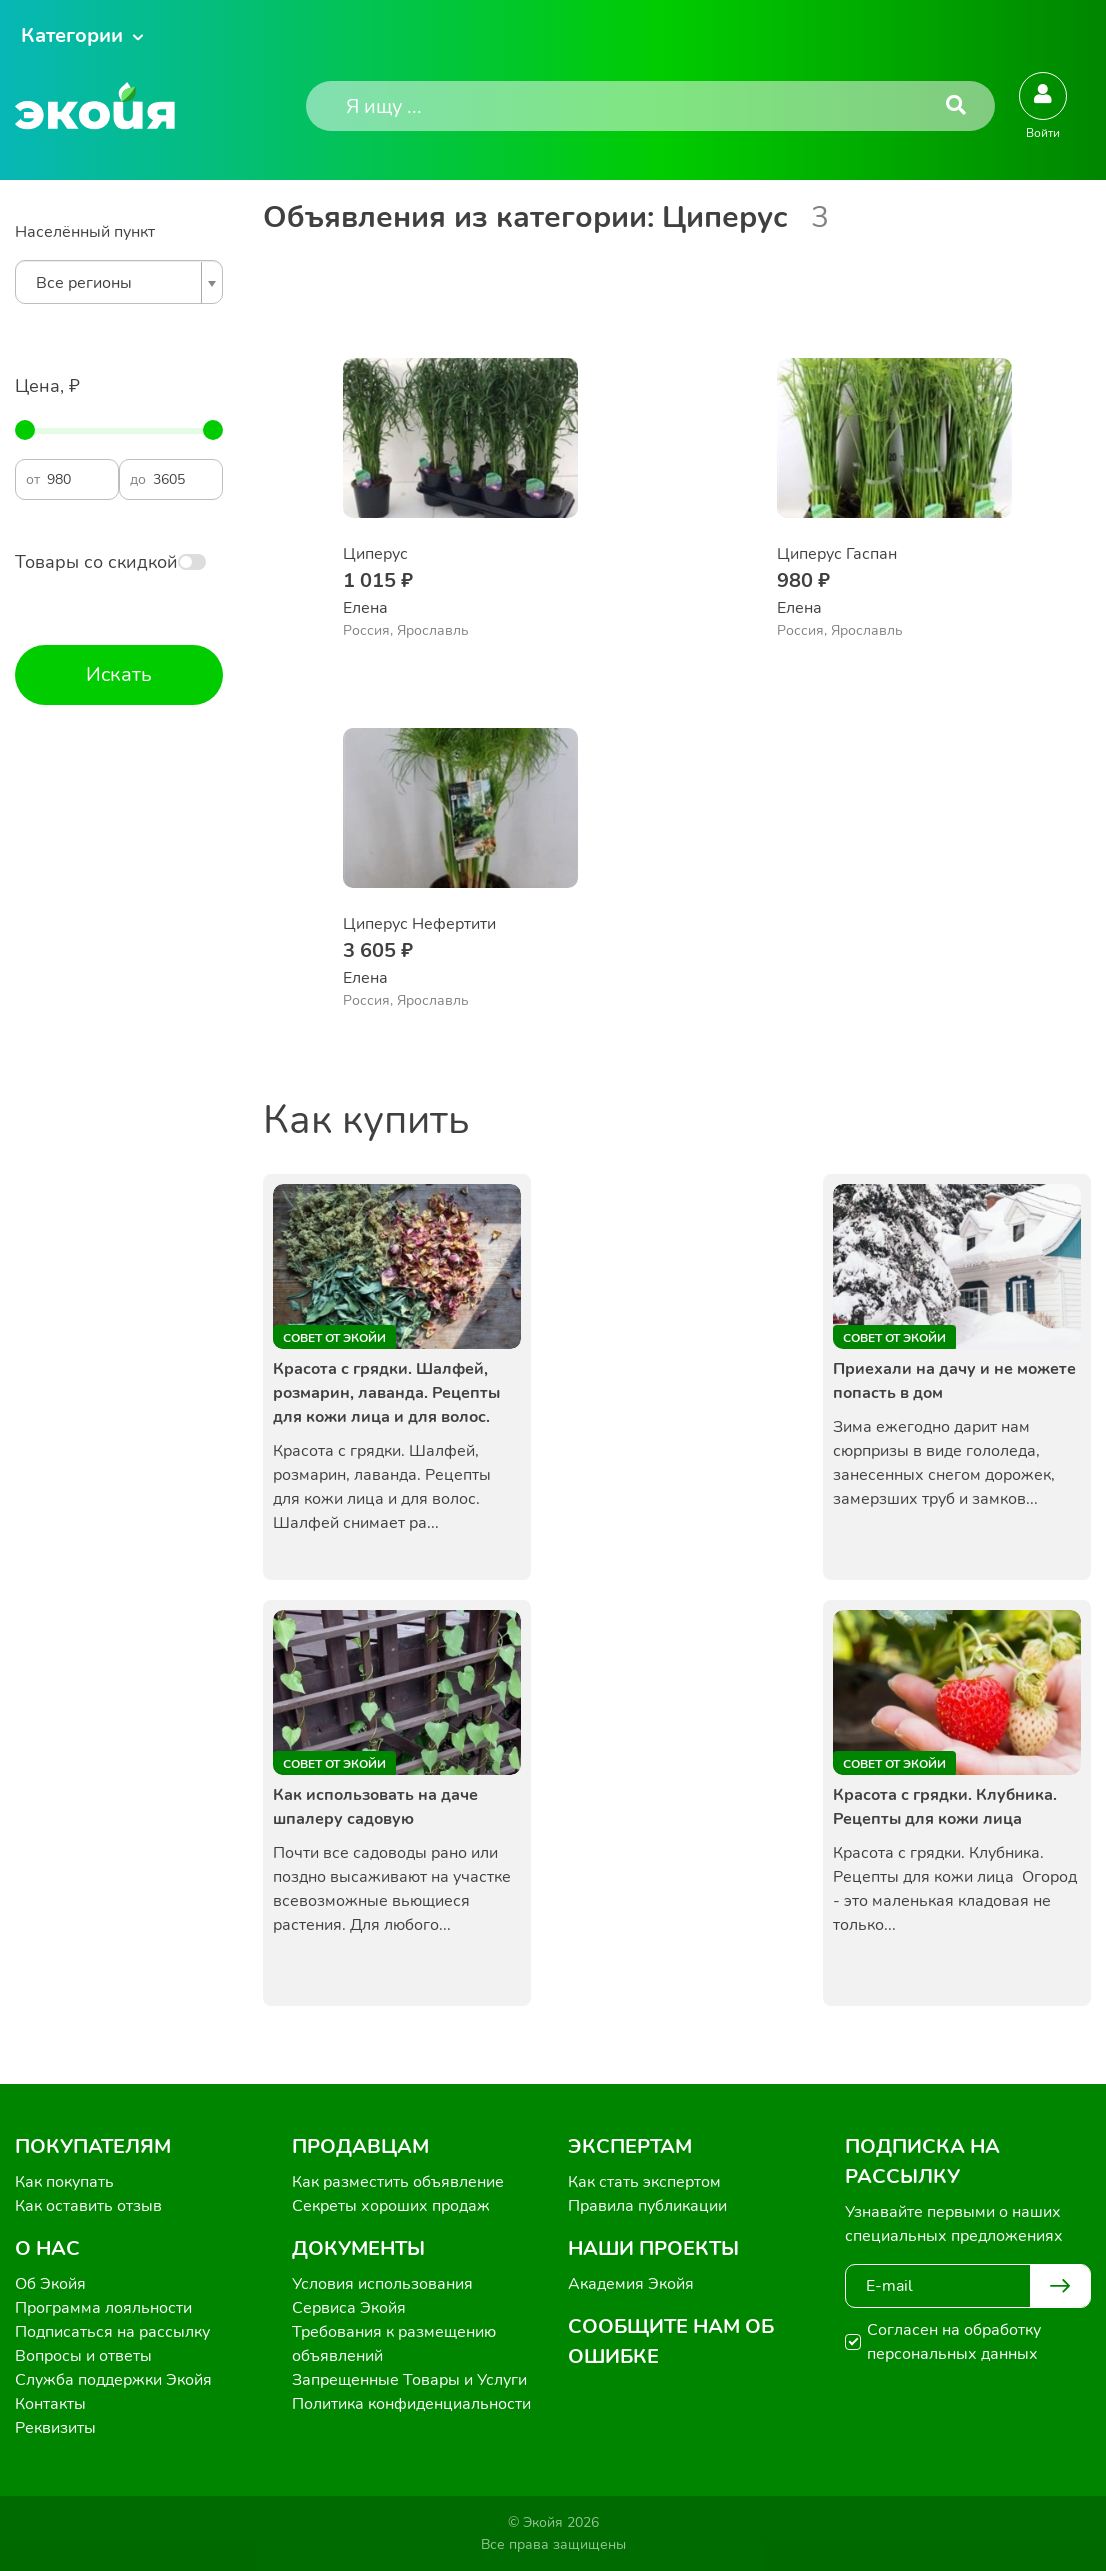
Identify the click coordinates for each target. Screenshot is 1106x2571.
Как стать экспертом (644, 2182)
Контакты (50, 2404)
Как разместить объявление (398, 2182)
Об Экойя (50, 2284)
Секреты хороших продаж (391, 2206)
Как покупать (64, 2182)
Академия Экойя (631, 2284)
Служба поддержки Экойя (113, 2380)
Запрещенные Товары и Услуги (409, 2380)
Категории (72, 35)
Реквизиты (55, 2428)
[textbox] (114, 283)
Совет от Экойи (334, 1338)
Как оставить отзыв (88, 2206)
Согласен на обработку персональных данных (954, 2342)
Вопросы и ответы (83, 2356)
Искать (119, 674)
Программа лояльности (103, 2308)
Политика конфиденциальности (411, 2404)
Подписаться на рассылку (112, 2332)
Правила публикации (647, 2206)
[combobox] (119, 282)
